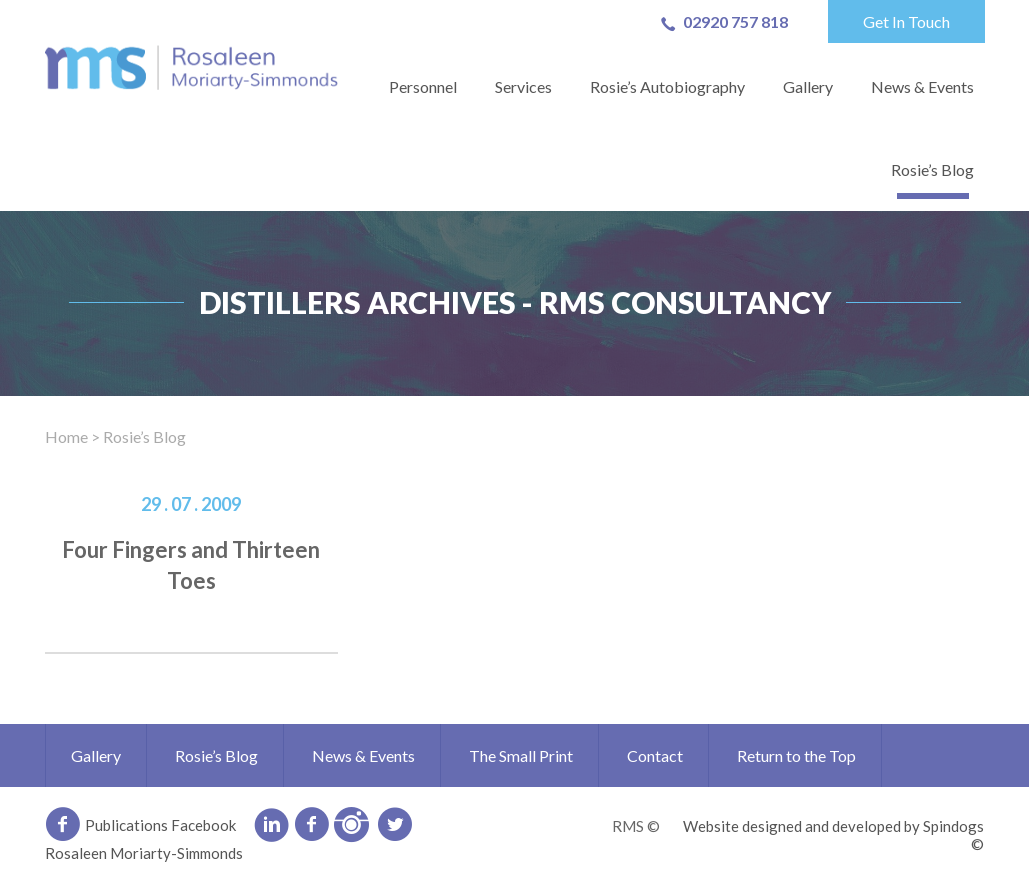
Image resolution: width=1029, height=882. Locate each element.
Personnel (423, 86)
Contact (655, 755)
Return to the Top (796, 755)
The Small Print (521, 755)
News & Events (922, 86)
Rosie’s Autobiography (667, 86)
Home (66, 436)
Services (523, 86)
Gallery (808, 86)
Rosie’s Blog (932, 169)
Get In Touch (906, 21)
